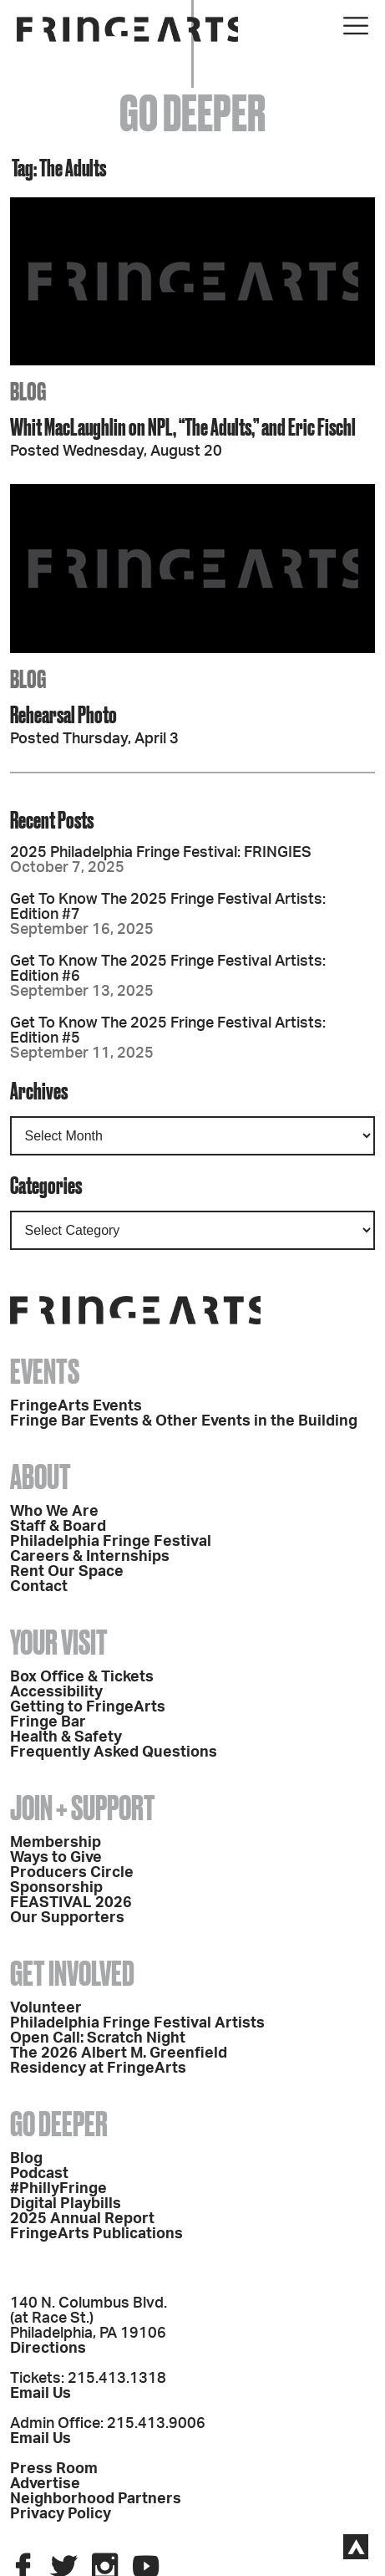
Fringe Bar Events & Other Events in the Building (183, 1421)
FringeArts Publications (96, 2234)
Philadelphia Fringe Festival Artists (137, 2023)
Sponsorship (56, 1887)
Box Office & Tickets (82, 1677)
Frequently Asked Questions (113, 1752)
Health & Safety (66, 1737)
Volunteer (46, 2008)
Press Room (54, 2469)
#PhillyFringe (58, 2188)
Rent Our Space (67, 1571)
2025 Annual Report (82, 2219)
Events (44, 1371)
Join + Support (82, 1808)
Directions (48, 2348)
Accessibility (56, 1692)
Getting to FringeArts (87, 1707)
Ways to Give (56, 1857)
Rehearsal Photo (63, 714)
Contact (39, 1586)
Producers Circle (72, 1872)
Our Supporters (67, 1918)
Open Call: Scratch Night (97, 2038)
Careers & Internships (90, 1556)
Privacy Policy (60, 2514)
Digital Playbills (65, 2203)
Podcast (39, 2173)
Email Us (40, 2393)
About (40, 1477)
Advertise (45, 2484)
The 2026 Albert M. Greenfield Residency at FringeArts (118, 2061)
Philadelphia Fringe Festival (110, 1541)
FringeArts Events (76, 1406)
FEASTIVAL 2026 (71, 1902)
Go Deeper (59, 2124)
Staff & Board (58, 1526)
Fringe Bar (48, 1722)
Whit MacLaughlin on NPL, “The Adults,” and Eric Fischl (183, 427)
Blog (26, 2158)
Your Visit (59, 1642)
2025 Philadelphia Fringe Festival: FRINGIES (161, 852)
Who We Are (54, 1511)
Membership (55, 1842)
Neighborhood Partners (95, 2499)
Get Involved (72, 1973)
